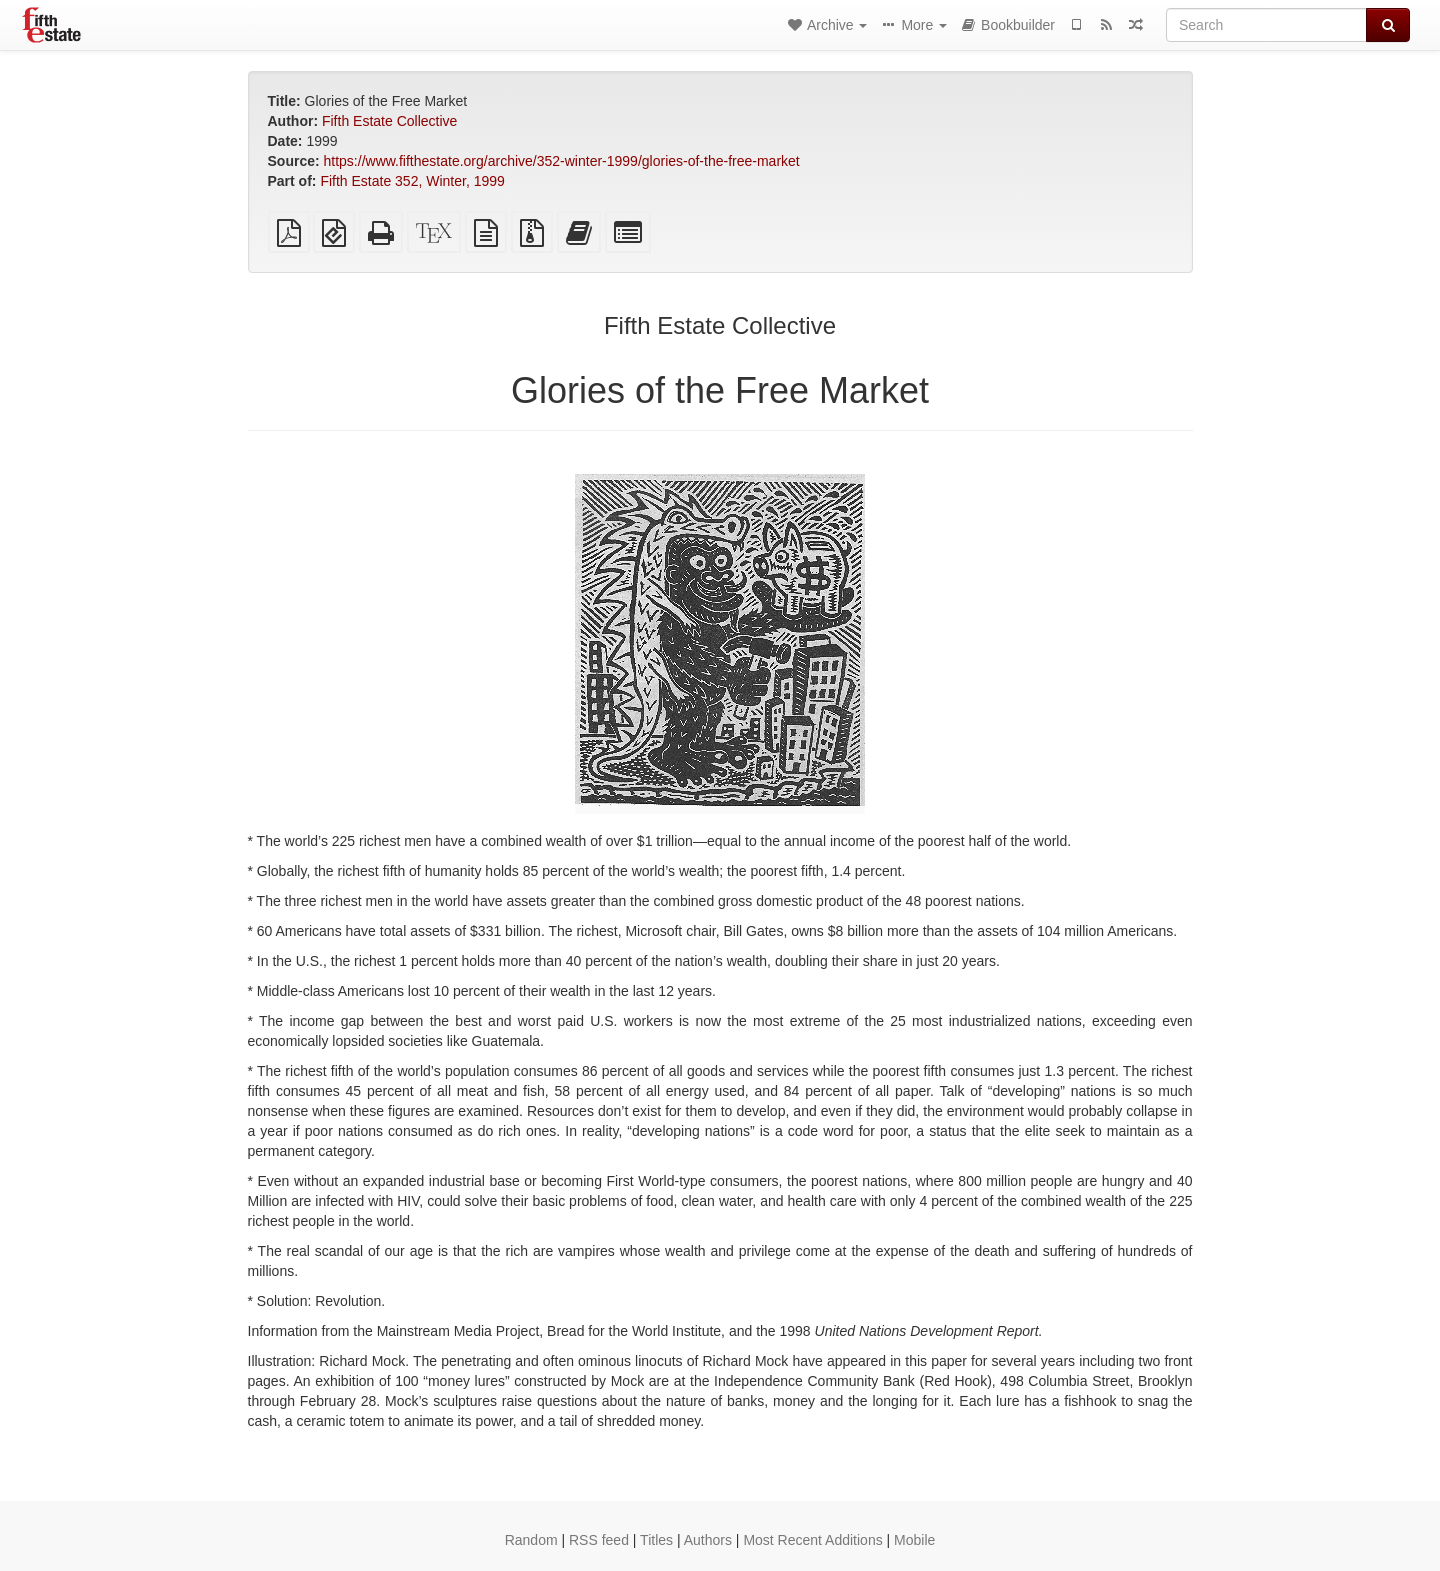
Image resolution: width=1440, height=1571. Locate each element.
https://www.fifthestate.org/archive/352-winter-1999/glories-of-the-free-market (562, 161)
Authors (708, 1540)
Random (531, 1540)
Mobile (914, 1540)
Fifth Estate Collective (389, 121)
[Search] (1266, 25)
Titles (656, 1540)
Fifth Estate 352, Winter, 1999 (412, 181)
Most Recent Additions (812, 1540)
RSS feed (599, 1540)
